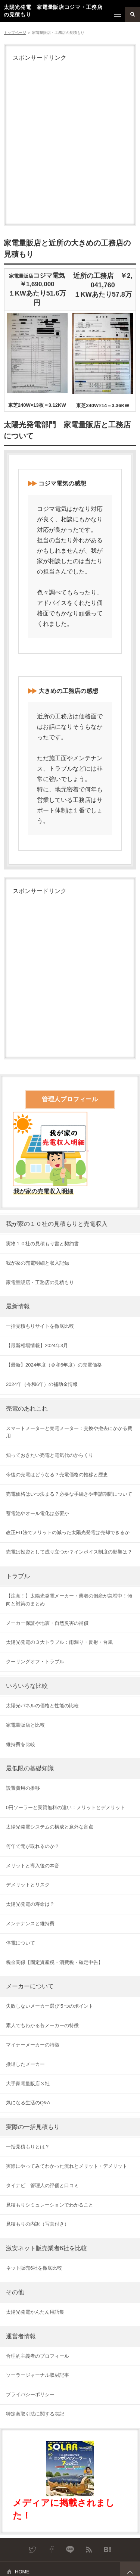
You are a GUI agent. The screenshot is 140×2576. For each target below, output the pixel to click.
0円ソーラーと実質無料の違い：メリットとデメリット (65, 1807)
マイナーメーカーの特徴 (32, 2045)
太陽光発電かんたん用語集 (35, 2312)
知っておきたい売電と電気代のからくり (49, 1455)
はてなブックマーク (107, 2549)
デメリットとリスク (28, 1884)
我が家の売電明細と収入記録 (37, 1263)
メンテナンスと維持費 (30, 1923)
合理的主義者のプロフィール (37, 2356)
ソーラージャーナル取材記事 (37, 2375)
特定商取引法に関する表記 (35, 2414)
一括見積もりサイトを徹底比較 (40, 1326)
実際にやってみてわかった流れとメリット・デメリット (66, 2166)
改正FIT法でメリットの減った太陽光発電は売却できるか (68, 1532)
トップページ (15, 33)
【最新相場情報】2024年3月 (37, 1345)
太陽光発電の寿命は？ (30, 1904)
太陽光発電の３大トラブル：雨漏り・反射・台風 (59, 1642)
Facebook (51, 2549)
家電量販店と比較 (25, 1725)
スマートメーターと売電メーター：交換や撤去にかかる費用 (69, 1432)
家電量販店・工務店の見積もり (40, 1282)
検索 (132, 14)
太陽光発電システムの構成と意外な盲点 (49, 1827)
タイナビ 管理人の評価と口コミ (42, 2185)
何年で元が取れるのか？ (32, 1846)
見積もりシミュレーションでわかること (49, 2205)
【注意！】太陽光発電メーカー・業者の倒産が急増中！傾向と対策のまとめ (69, 1600)
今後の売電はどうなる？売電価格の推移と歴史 (57, 1474)
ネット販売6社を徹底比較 (34, 2268)
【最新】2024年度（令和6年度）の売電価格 (54, 1365)
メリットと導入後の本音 (32, 1865)
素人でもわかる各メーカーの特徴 (42, 2025)
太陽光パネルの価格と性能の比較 (42, 1705)
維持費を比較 (20, 1744)
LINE (70, 2549)
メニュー (117, 14)
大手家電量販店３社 (28, 2083)
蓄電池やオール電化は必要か (37, 1513)
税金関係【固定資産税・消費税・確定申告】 (54, 1962)
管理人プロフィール (70, 1099)
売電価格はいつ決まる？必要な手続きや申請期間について (69, 1494)
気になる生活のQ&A (28, 2102)
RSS (89, 2549)
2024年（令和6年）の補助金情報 (42, 1384)
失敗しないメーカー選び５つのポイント (49, 2006)
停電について (20, 1943)
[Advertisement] (70, 143)
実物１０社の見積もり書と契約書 (42, 1243)
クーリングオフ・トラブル (35, 1661)
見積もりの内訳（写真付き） (37, 2224)
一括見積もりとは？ (28, 2146)
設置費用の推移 (23, 1788)
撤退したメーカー (25, 2064)
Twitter (33, 2549)
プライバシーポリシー (30, 2394)
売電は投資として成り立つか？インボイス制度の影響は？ (69, 1552)
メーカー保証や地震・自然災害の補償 (47, 1623)
